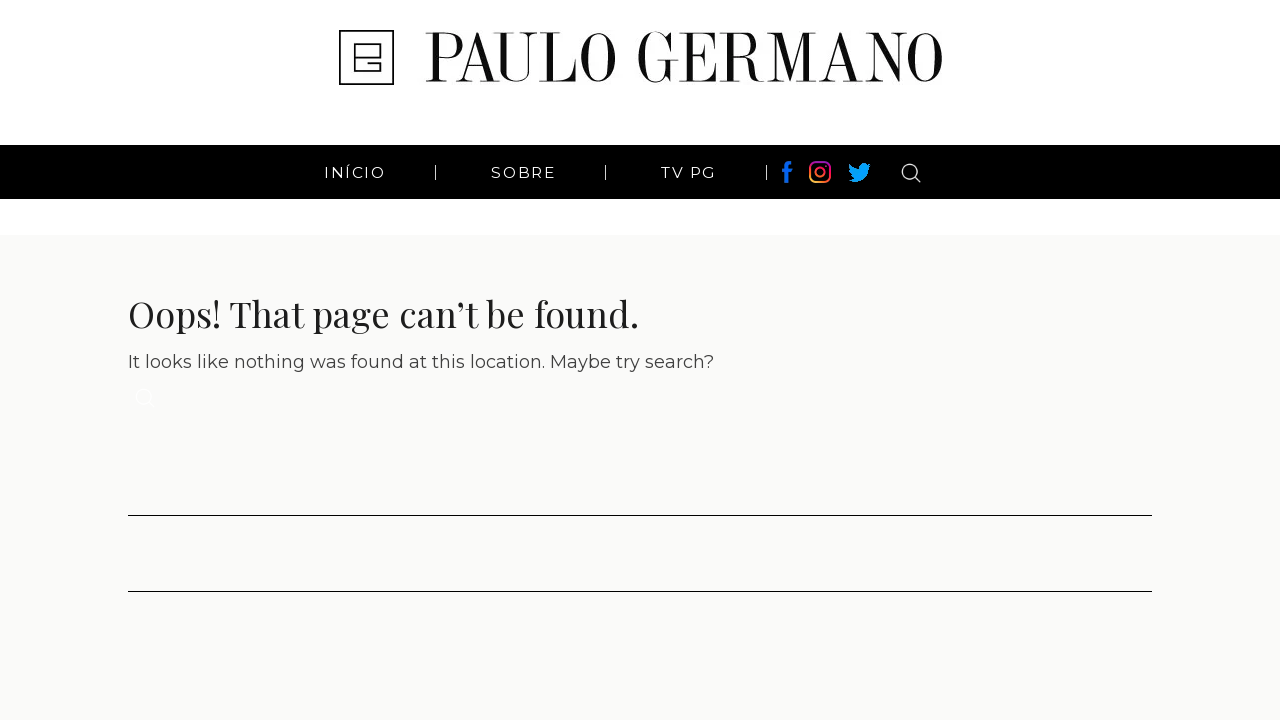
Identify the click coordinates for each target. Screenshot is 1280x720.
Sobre (523, 172)
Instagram (823, 172)
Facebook (787, 172)
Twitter (859, 172)
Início (354, 172)
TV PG (688, 172)
